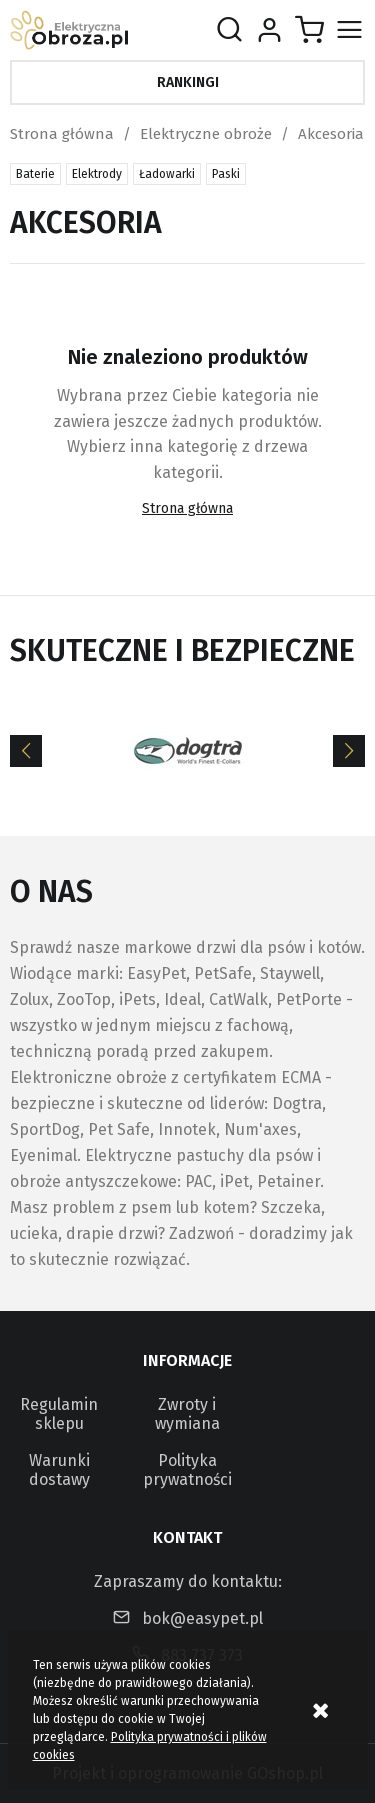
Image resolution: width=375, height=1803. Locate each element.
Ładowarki (167, 174)
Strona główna (62, 134)
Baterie (35, 174)
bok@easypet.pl (202, 1618)
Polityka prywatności (187, 1470)
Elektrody (97, 174)
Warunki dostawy (59, 1470)
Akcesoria (331, 134)
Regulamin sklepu (59, 1414)
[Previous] (26, 751)
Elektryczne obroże (206, 134)
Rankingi (188, 82)
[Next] (349, 751)
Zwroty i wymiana (187, 1414)
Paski (226, 174)
